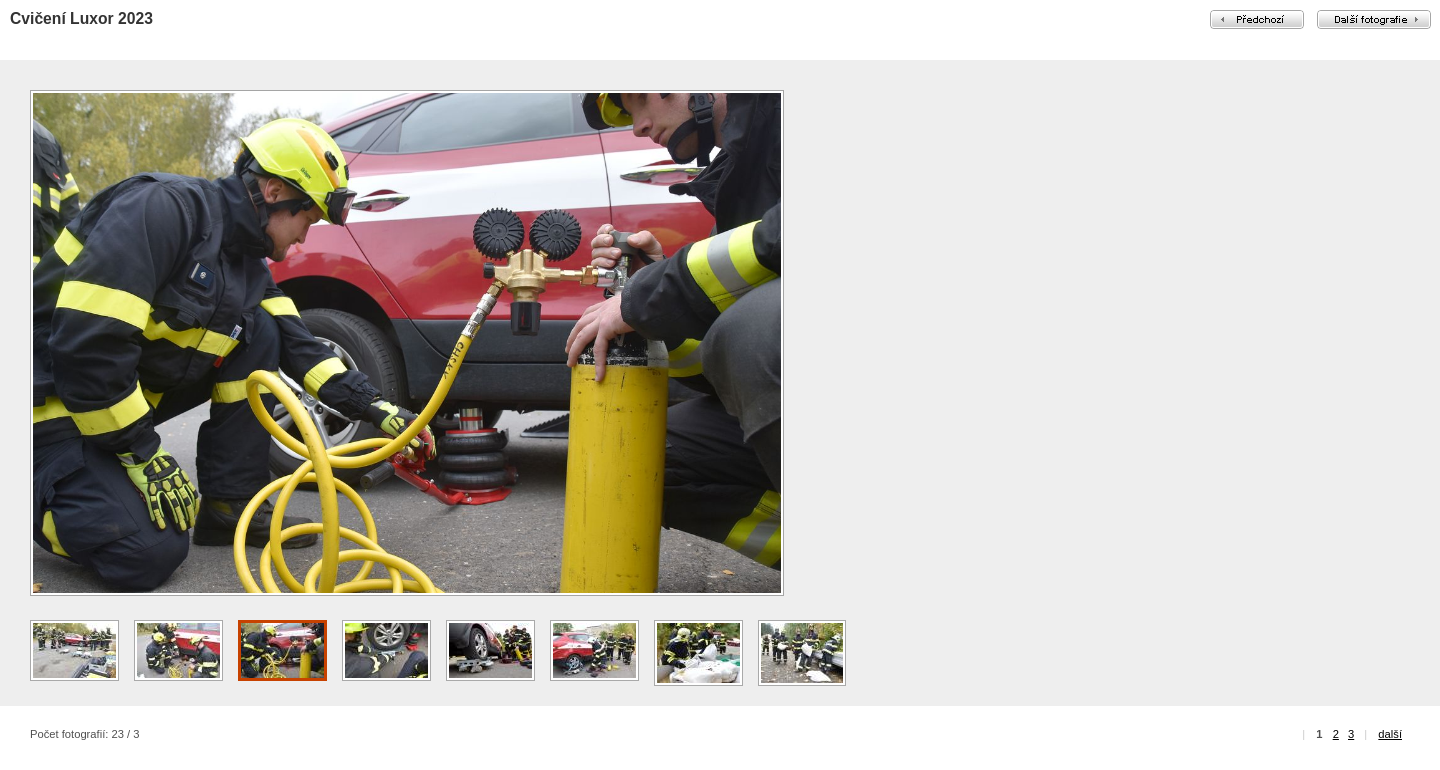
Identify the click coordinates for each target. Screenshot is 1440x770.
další (1390, 734)
